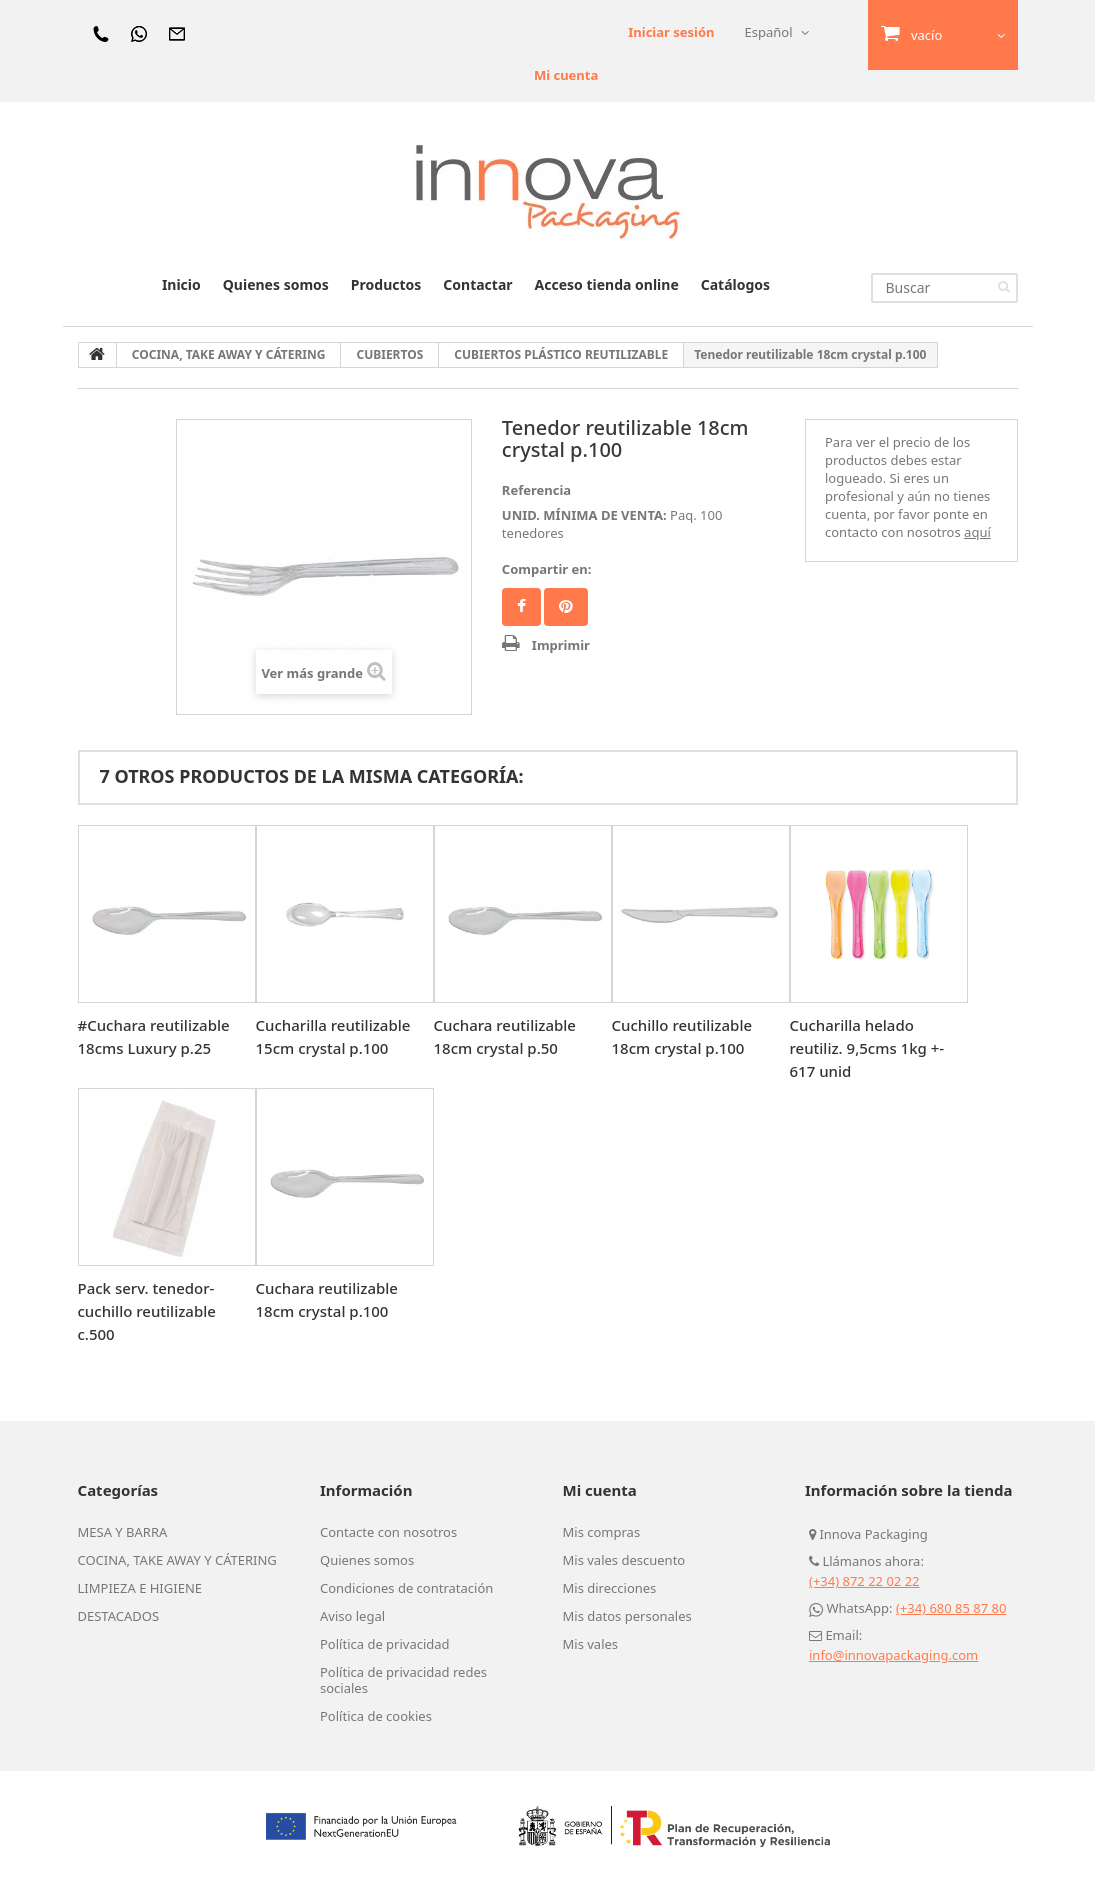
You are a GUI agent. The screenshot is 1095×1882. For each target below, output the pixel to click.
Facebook (521, 607)
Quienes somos (276, 284)
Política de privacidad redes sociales (403, 1680)
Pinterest (566, 607)
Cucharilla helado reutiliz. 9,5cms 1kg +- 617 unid (867, 1048)
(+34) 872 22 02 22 (864, 1581)
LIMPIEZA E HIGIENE (140, 1588)
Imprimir (561, 645)
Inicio (181, 284)
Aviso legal (352, 1616)
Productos (386, 284)
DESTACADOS (119, 1616)
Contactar (477, 284)
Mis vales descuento (624, 1560)
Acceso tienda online (607, 284)
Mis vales (591, 1644)
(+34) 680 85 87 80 (951, 1608)
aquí (977, 532)
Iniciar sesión (671, 32)
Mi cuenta (566, 75)
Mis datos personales (627, 1616)
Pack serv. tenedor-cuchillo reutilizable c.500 (147, 1311)
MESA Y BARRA (123, 1532)
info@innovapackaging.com (893, 1655)
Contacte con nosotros (388, 1532)
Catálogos (735, 284)
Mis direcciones (610, 1588)
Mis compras (602, 1532)
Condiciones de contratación (406, 1588)
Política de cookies (376, 1716)
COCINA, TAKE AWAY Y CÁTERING (177, 1560)
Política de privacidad (385, 1644)
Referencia (536, 490)
